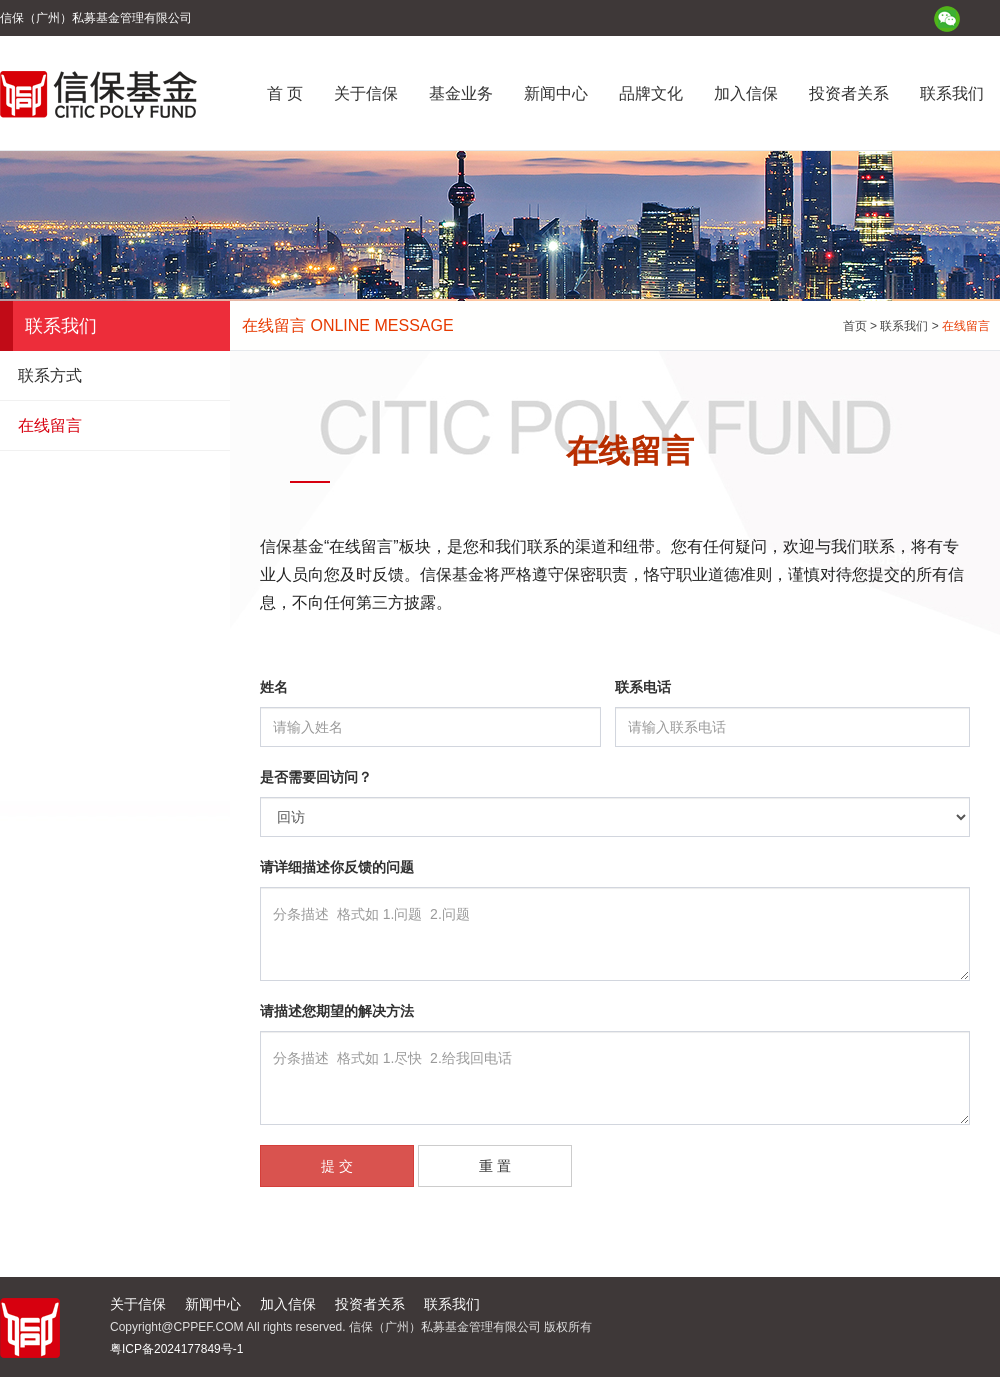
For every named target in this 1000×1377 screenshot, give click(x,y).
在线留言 (50, 425)
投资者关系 (849, 93)
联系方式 (50, 375)
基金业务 (461, 93)
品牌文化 (651, 93)
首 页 (285, 93)
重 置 (495, 1166)
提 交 (337, 1166)
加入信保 (746, 93)
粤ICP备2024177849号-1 (176, 1349)
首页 (855, 326)
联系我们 (952, 93)
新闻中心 (556, 93)
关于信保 (366, 93)
